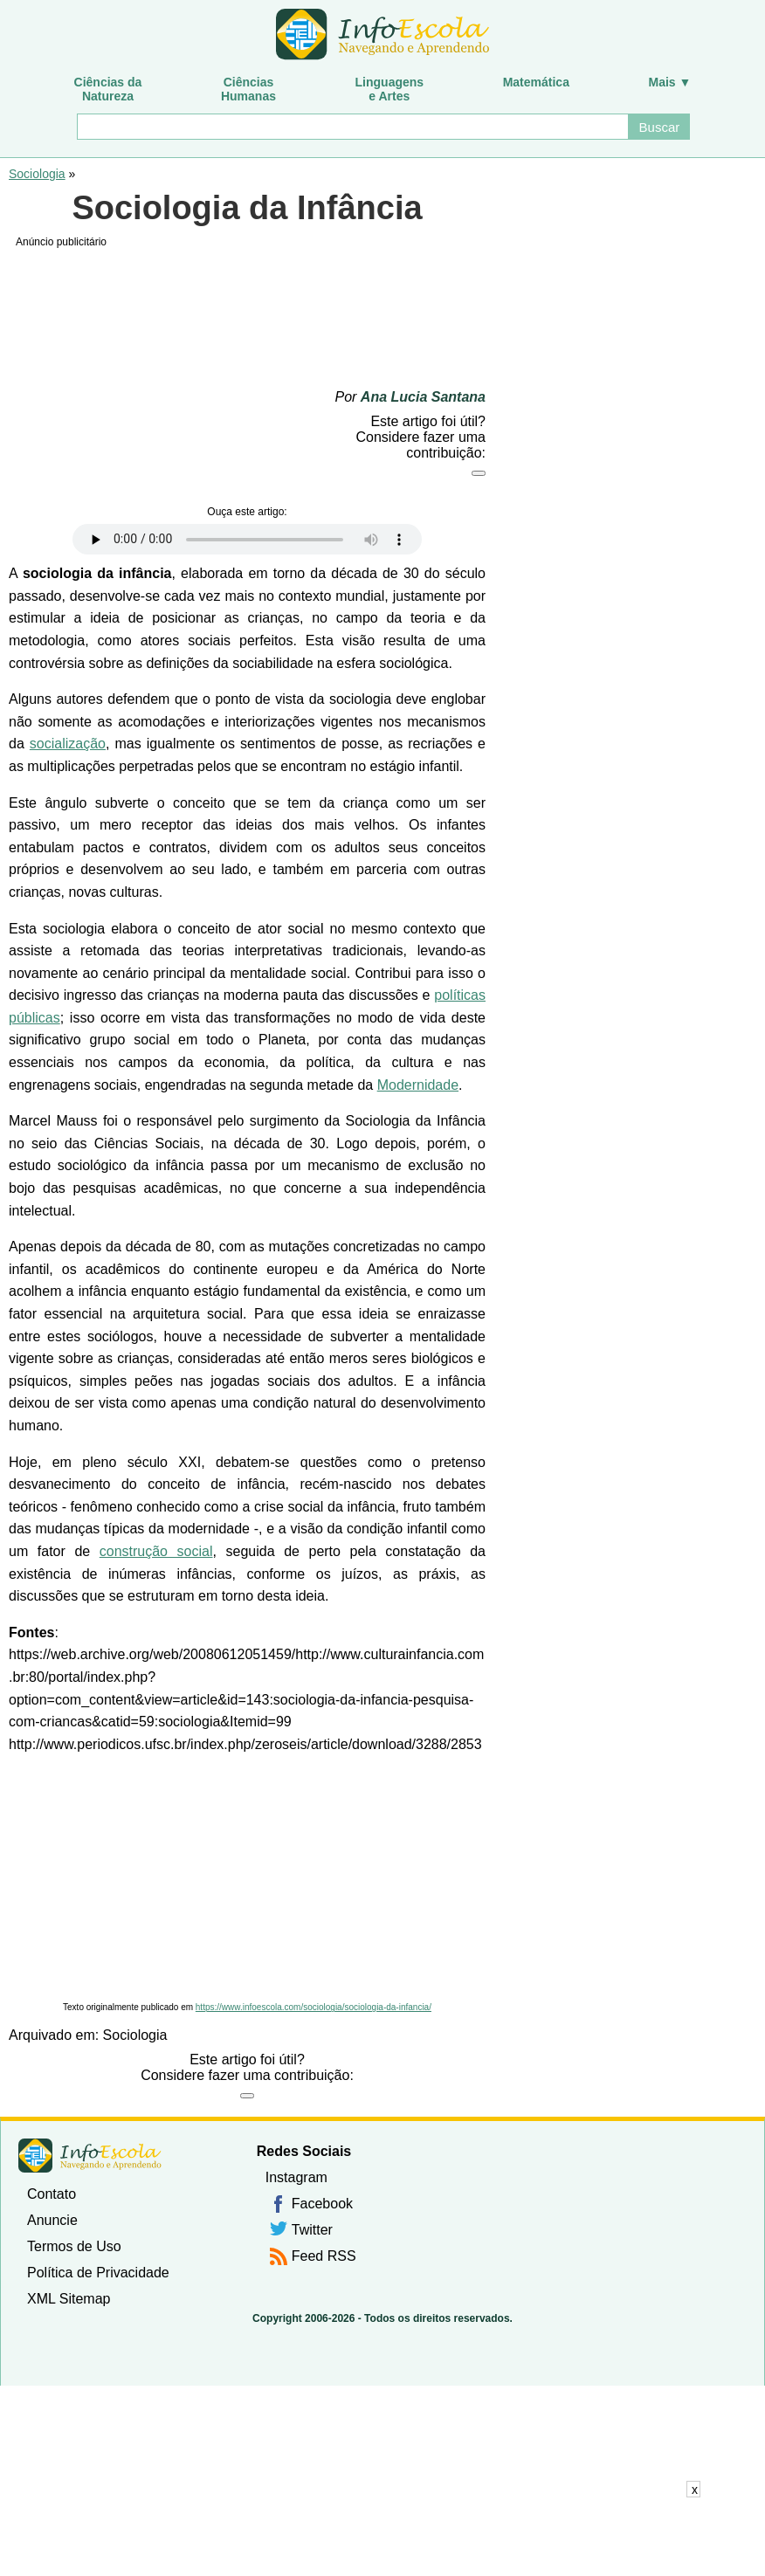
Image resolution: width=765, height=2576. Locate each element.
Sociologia (37, 174)
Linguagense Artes (389, 89)
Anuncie (52, 2220)
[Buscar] (352, 126)
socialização (68, 743)
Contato (51, 2194)
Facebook (322, 2203)
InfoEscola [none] (90, 2156)
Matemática (536, 82)
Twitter (312, 2229)
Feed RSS (324, 2256)
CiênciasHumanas (248, 89)
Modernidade (417, 1085)
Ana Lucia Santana (423, 396)
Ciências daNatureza (108, 89)
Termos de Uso (74, 2246)
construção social (156, 1551)
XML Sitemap (68, 2298)
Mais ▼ (670, 82)
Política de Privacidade (98, 2272)
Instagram (296, 2177)
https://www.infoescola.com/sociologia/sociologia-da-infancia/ (313, 2007)
